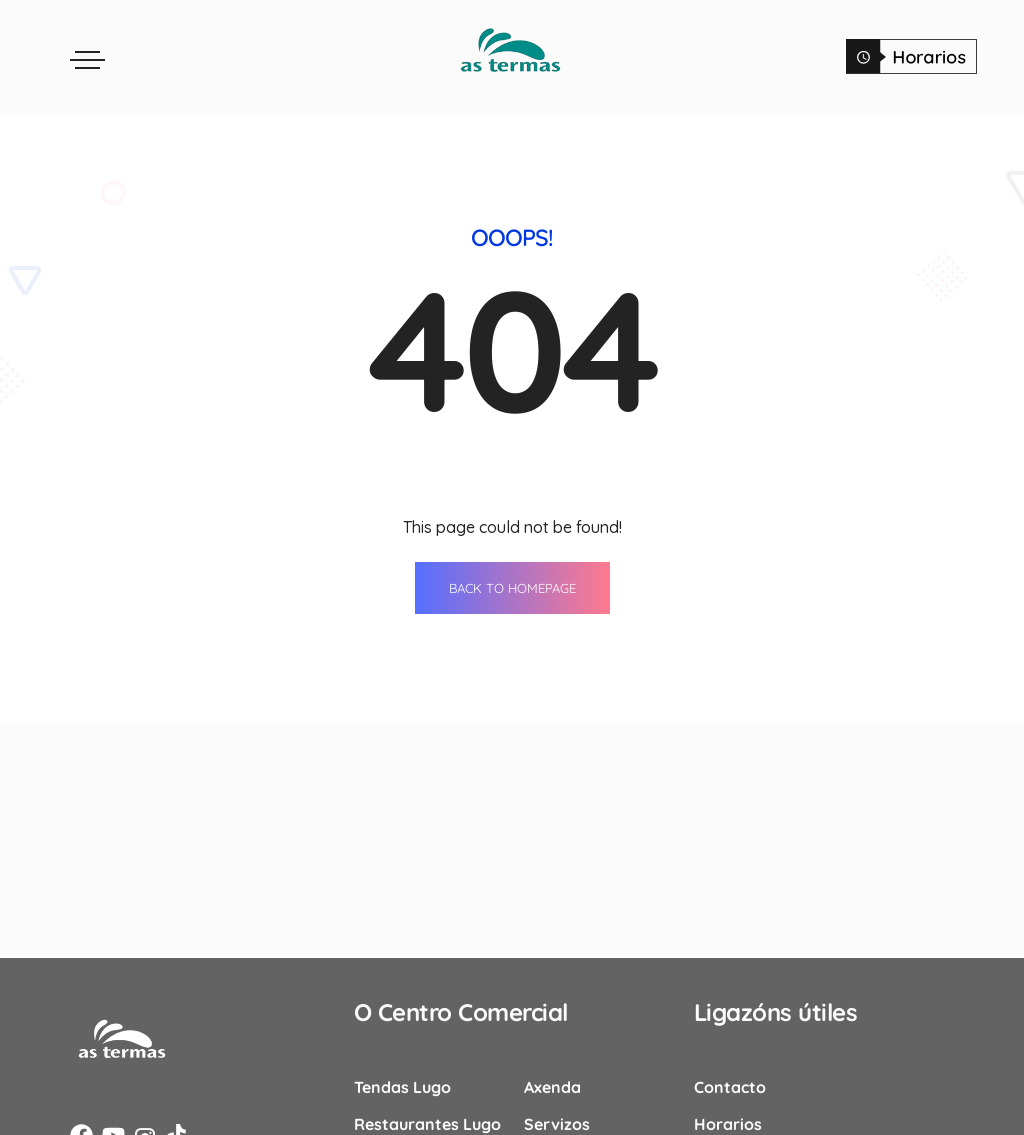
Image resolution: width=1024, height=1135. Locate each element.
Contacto (730, 1084)
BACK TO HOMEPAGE (512, 585)
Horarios (728, 1121)
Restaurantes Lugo (427, 1121)
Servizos (557, 1121)
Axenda (552, 1084)
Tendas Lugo (402, 1084)
